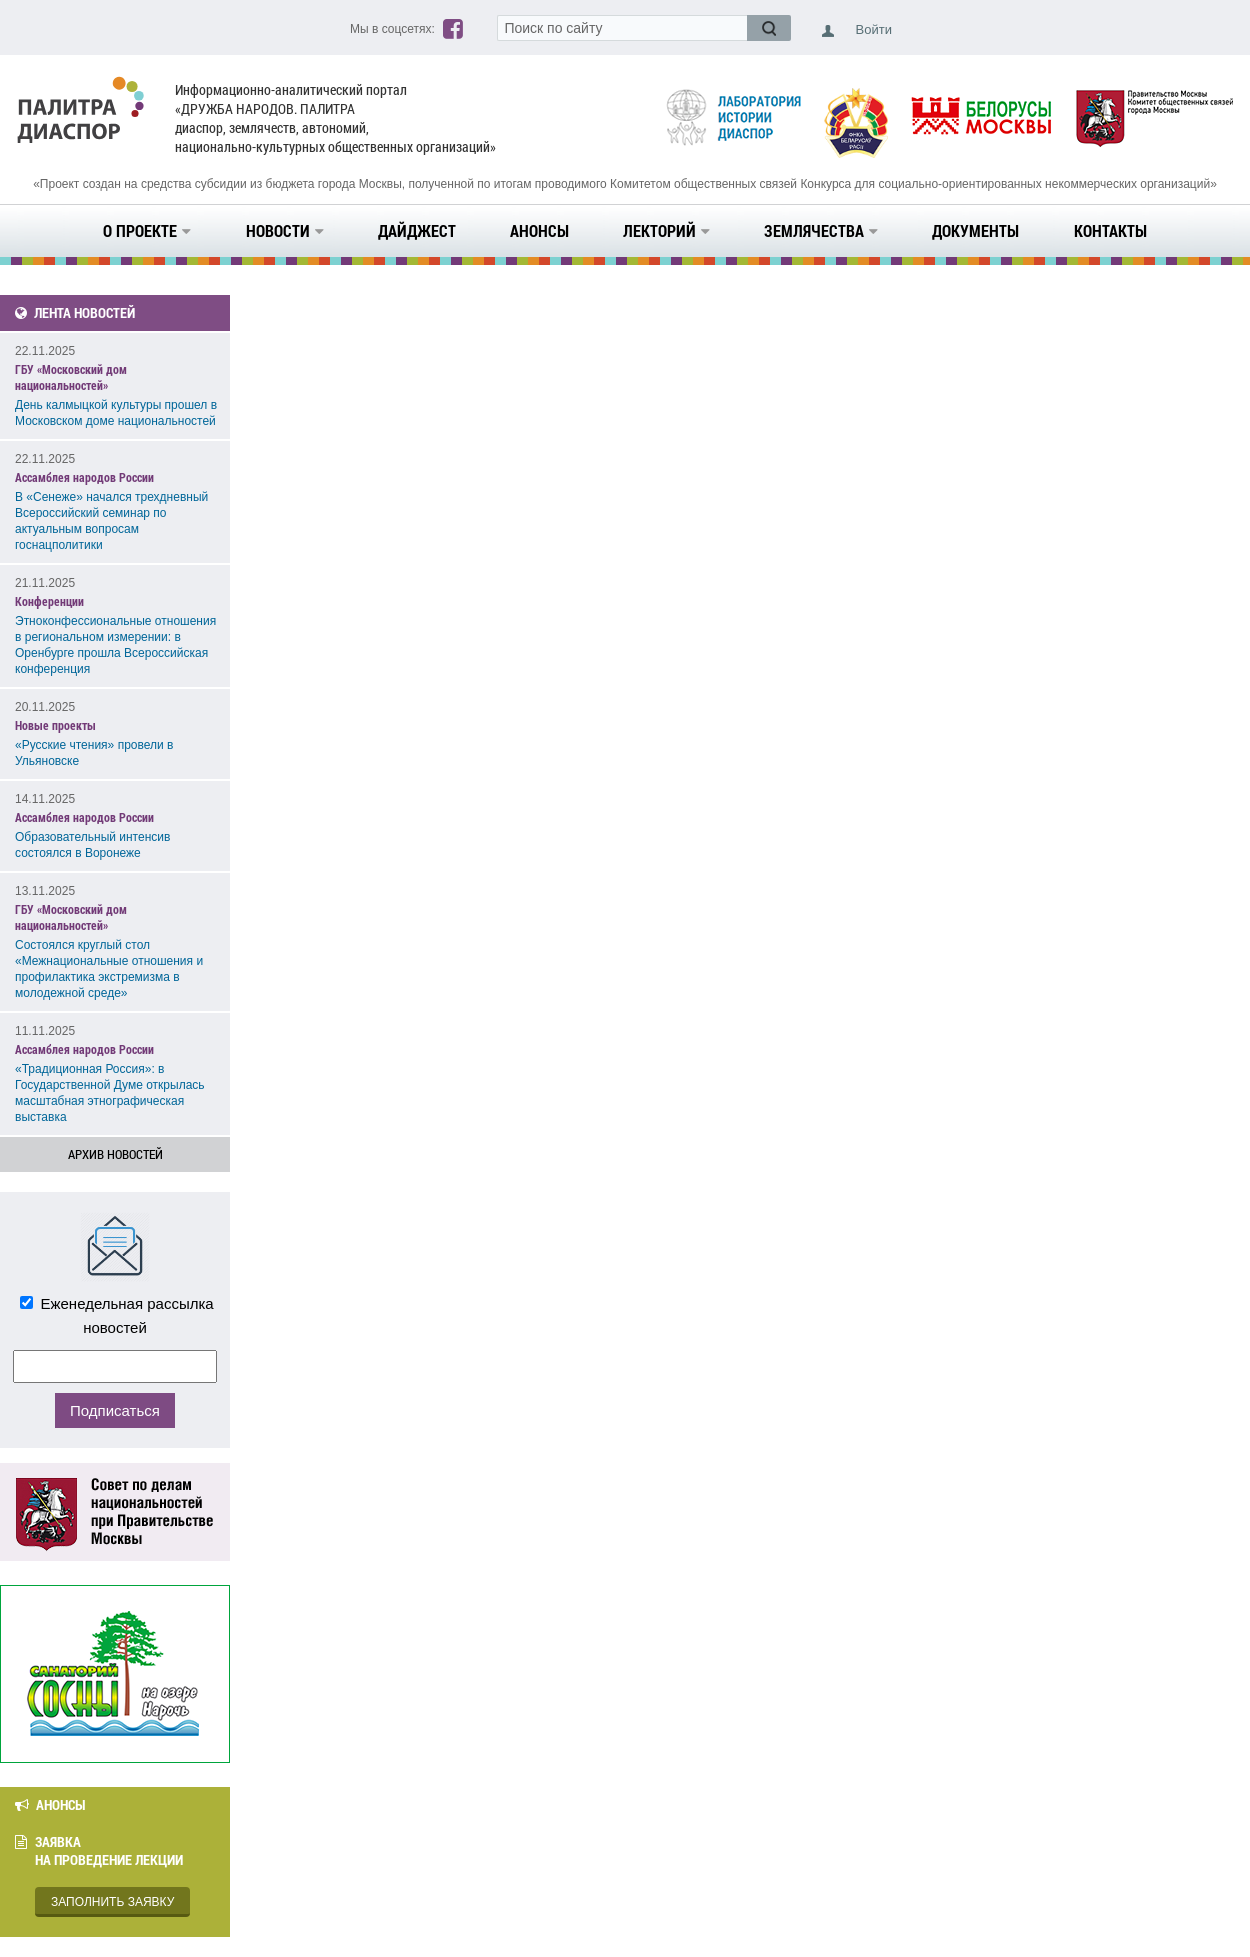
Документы (975, 230)
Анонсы (539, 230)
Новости (285, 230)
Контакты (1110, 230)
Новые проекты (55, 725)
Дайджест (417, 230)
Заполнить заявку (112, 1902)
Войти (874, 29)
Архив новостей (115, 1154)
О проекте (147, 230)
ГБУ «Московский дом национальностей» (71, 377)
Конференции (49, 601)
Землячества (821, 230)
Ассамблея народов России (84, 477)
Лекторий (666, 230)
